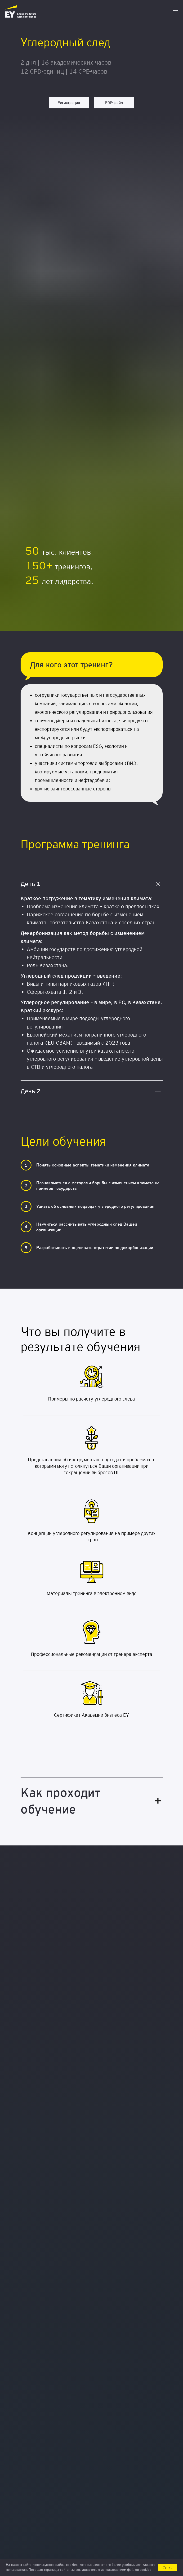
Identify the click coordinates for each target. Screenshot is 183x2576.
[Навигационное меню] (175, 11)
